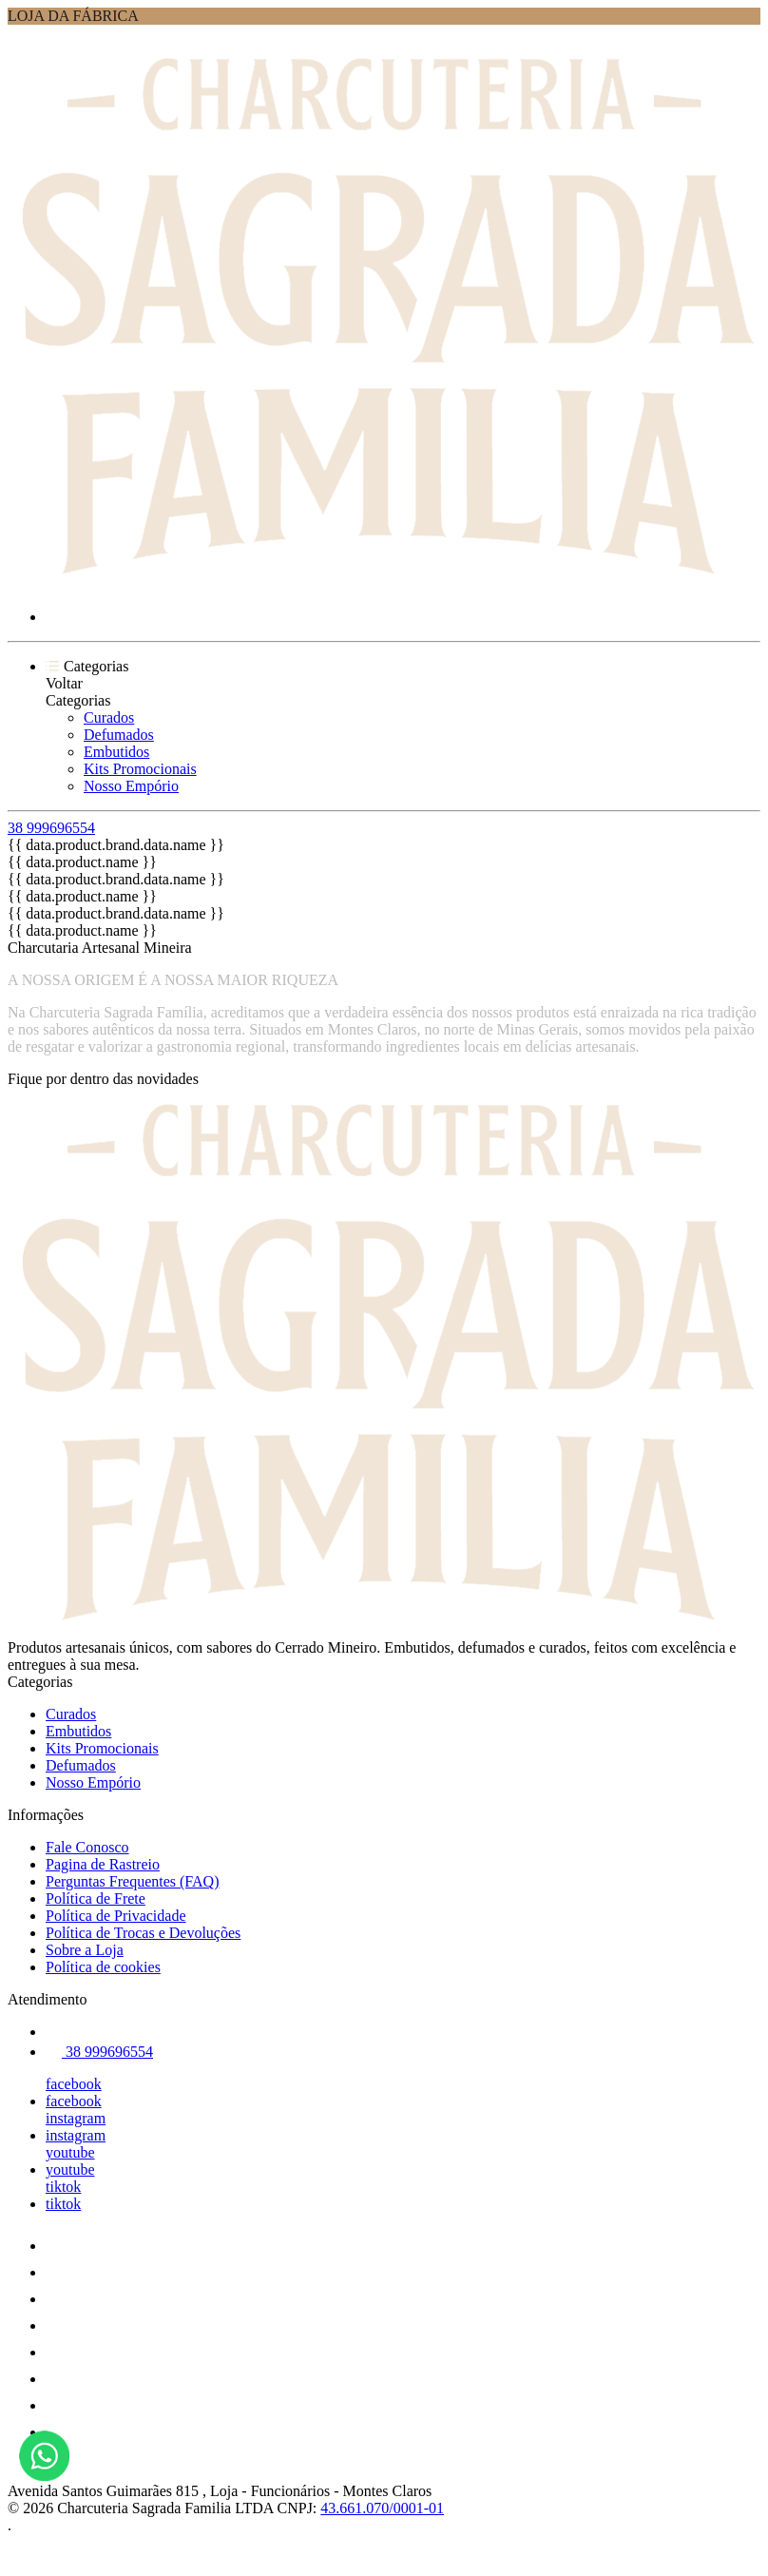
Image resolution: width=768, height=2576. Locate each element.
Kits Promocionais (140, 769)
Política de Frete (95, 1898)
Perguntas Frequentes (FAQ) (133, 1881)
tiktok (63, 2187)
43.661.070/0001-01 (382, 2508)
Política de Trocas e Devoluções (143, 1933)
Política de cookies (103, 1967)
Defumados (119, 734)
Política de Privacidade (116, 1916)
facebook (74, 2084)
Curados (109, 717)
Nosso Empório (131, 786)
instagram (76, 2118)
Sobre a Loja (85, 1950)
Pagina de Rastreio (103, 1864)
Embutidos (116, 752)
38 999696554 (51, 828)
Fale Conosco (87, 1847)
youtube (70, 2152)
